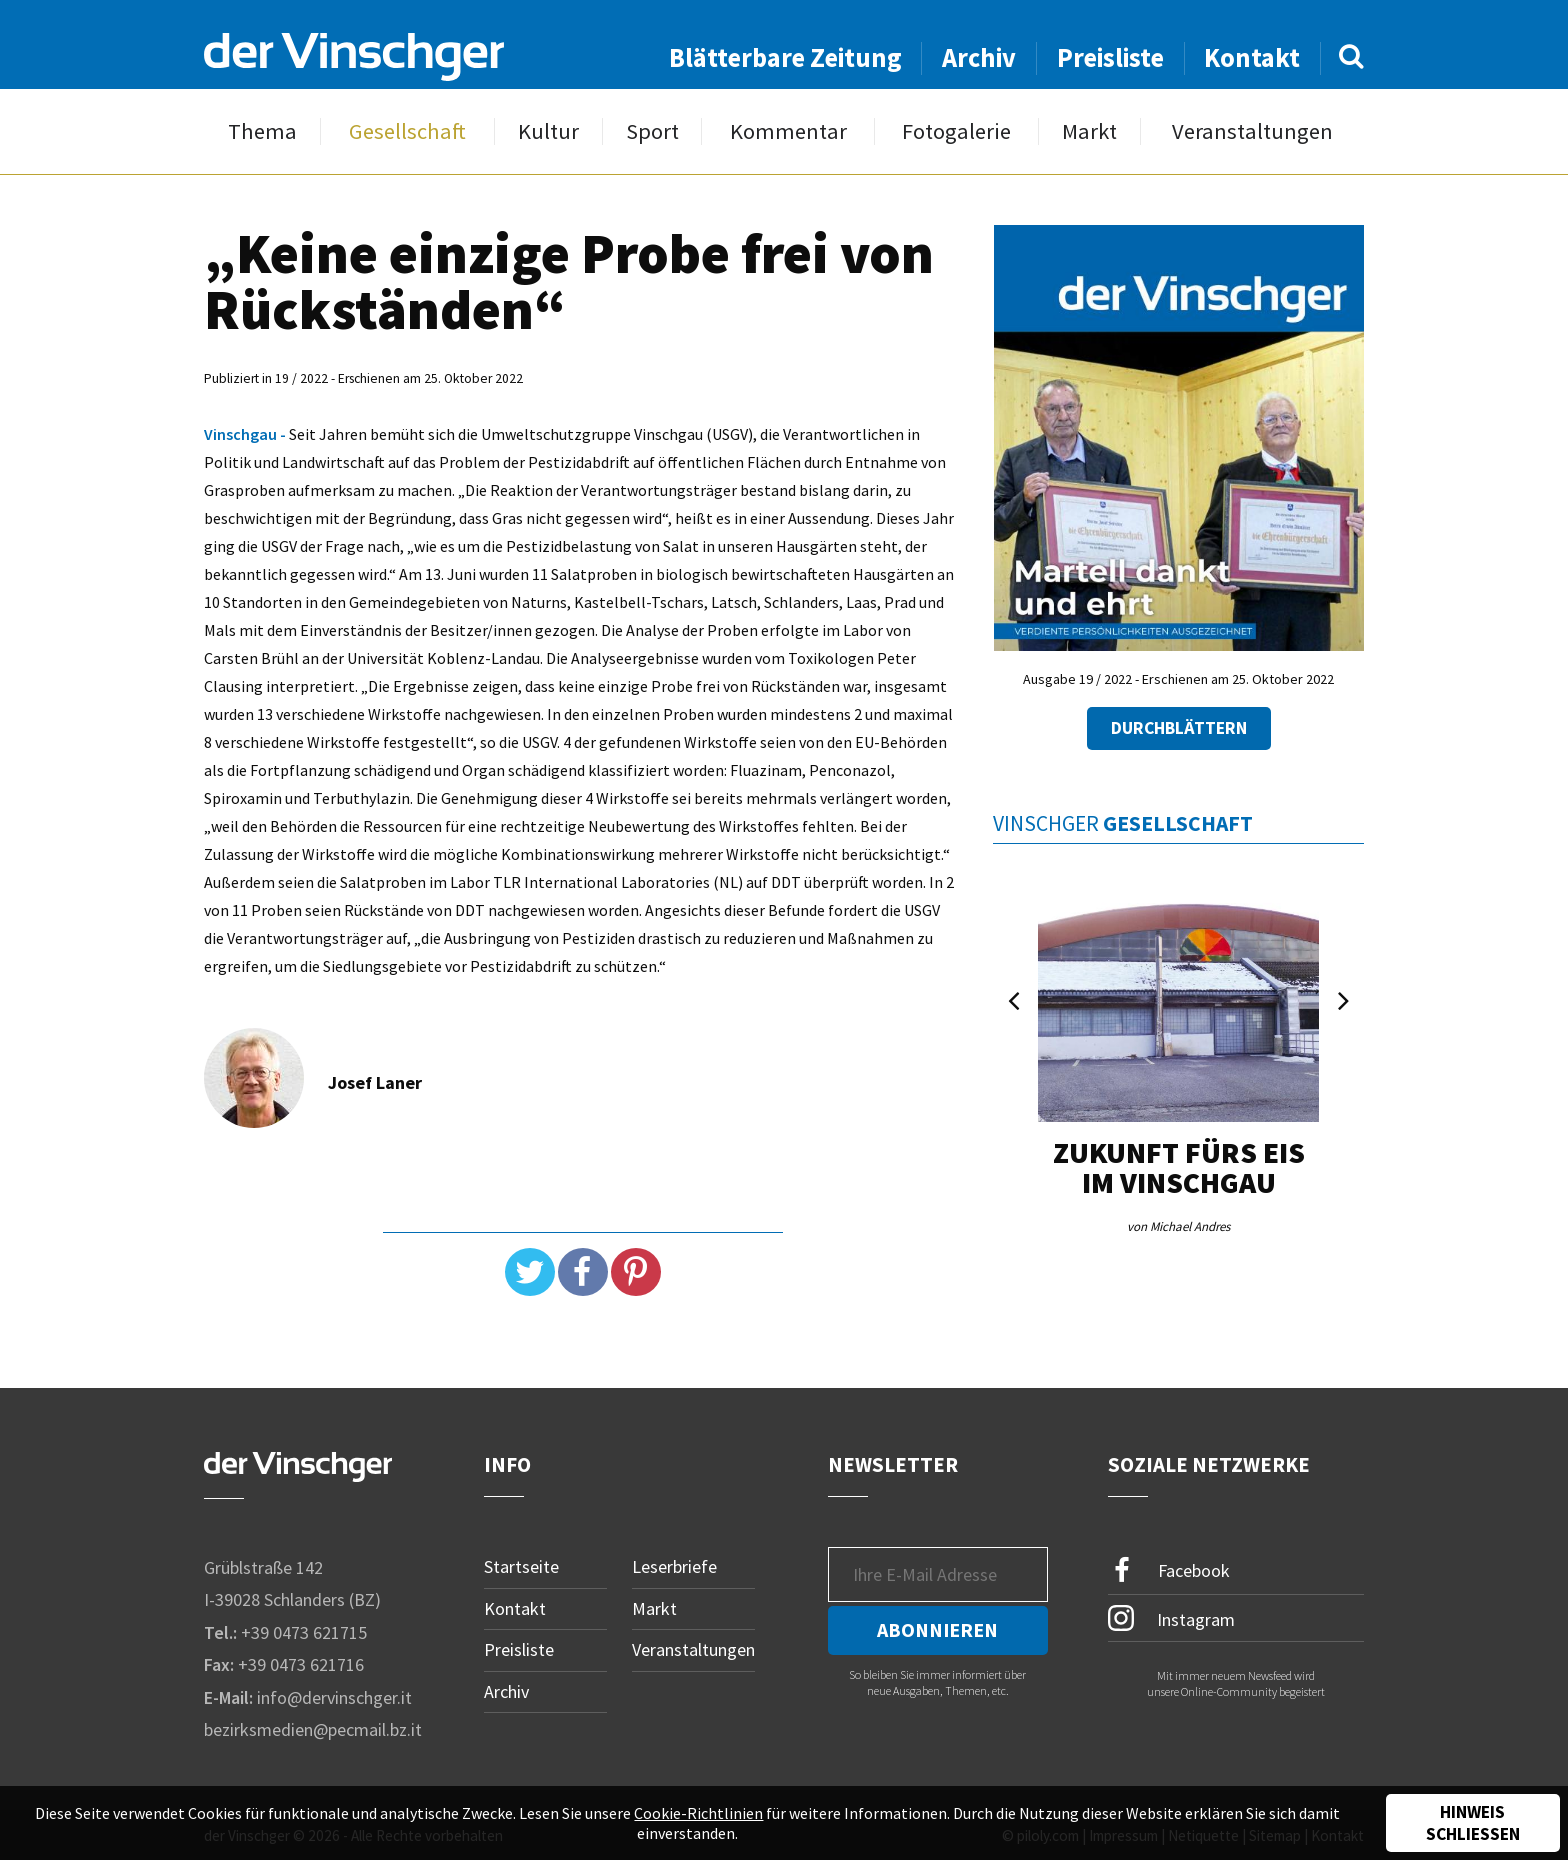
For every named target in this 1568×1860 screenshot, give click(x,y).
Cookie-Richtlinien (698, 1813)
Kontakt (1252, 57)
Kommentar (788, 131)
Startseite (521, 1566)
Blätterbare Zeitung (785, 57)
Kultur (548, 131)
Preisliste (1110, 57)
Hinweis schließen (1473, 1823)
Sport (652, 131)
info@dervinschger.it (334, 1697)
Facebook (1169, 1570)
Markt (1089, 131)
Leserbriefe (674, 1566)
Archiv (979, 57)
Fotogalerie (956, 131)
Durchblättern (1179, 728)
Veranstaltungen (1252, 131)
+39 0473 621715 (304, 1632)
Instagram (1171, 1618)
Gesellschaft (407, 131)
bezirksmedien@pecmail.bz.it (313, 1729)
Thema (262, 131)
